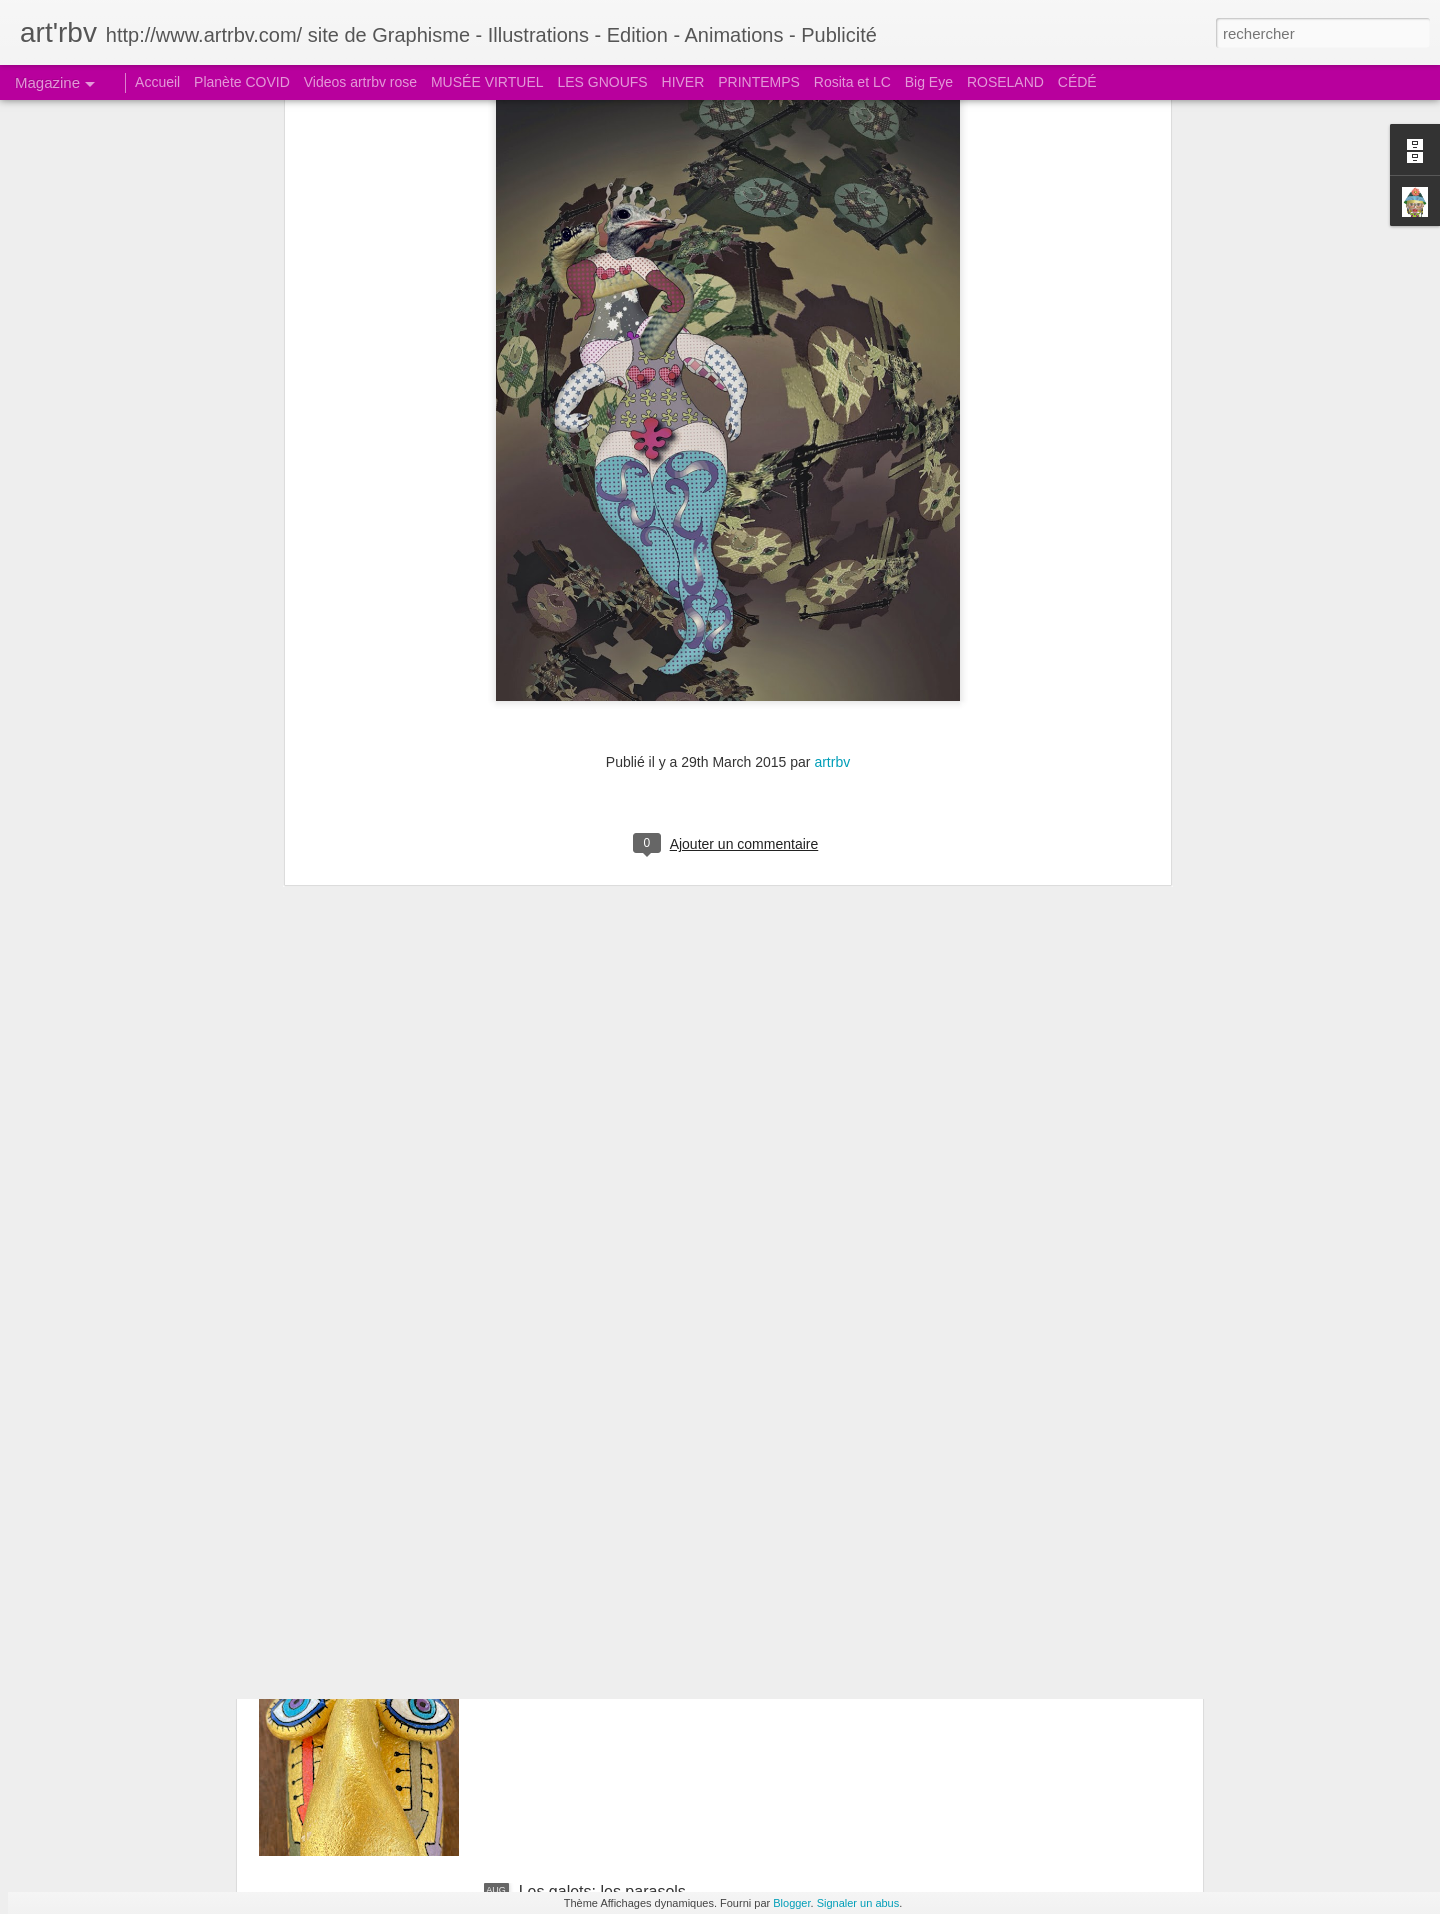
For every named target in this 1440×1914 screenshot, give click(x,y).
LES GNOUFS (602, 82)
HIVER (683, 82)
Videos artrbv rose (360, 82)
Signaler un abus (858, 1903)
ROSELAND (1005, 82)
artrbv (832, 447)
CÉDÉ (1077, 82)
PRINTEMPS (759, 82)
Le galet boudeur (579, 1664)
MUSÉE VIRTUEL (487, 82)
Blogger (791, 1903)
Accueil (157, 82)
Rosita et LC (852, 82)
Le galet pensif (571, 1437)
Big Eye (929, 82)
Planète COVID (242, 82)
